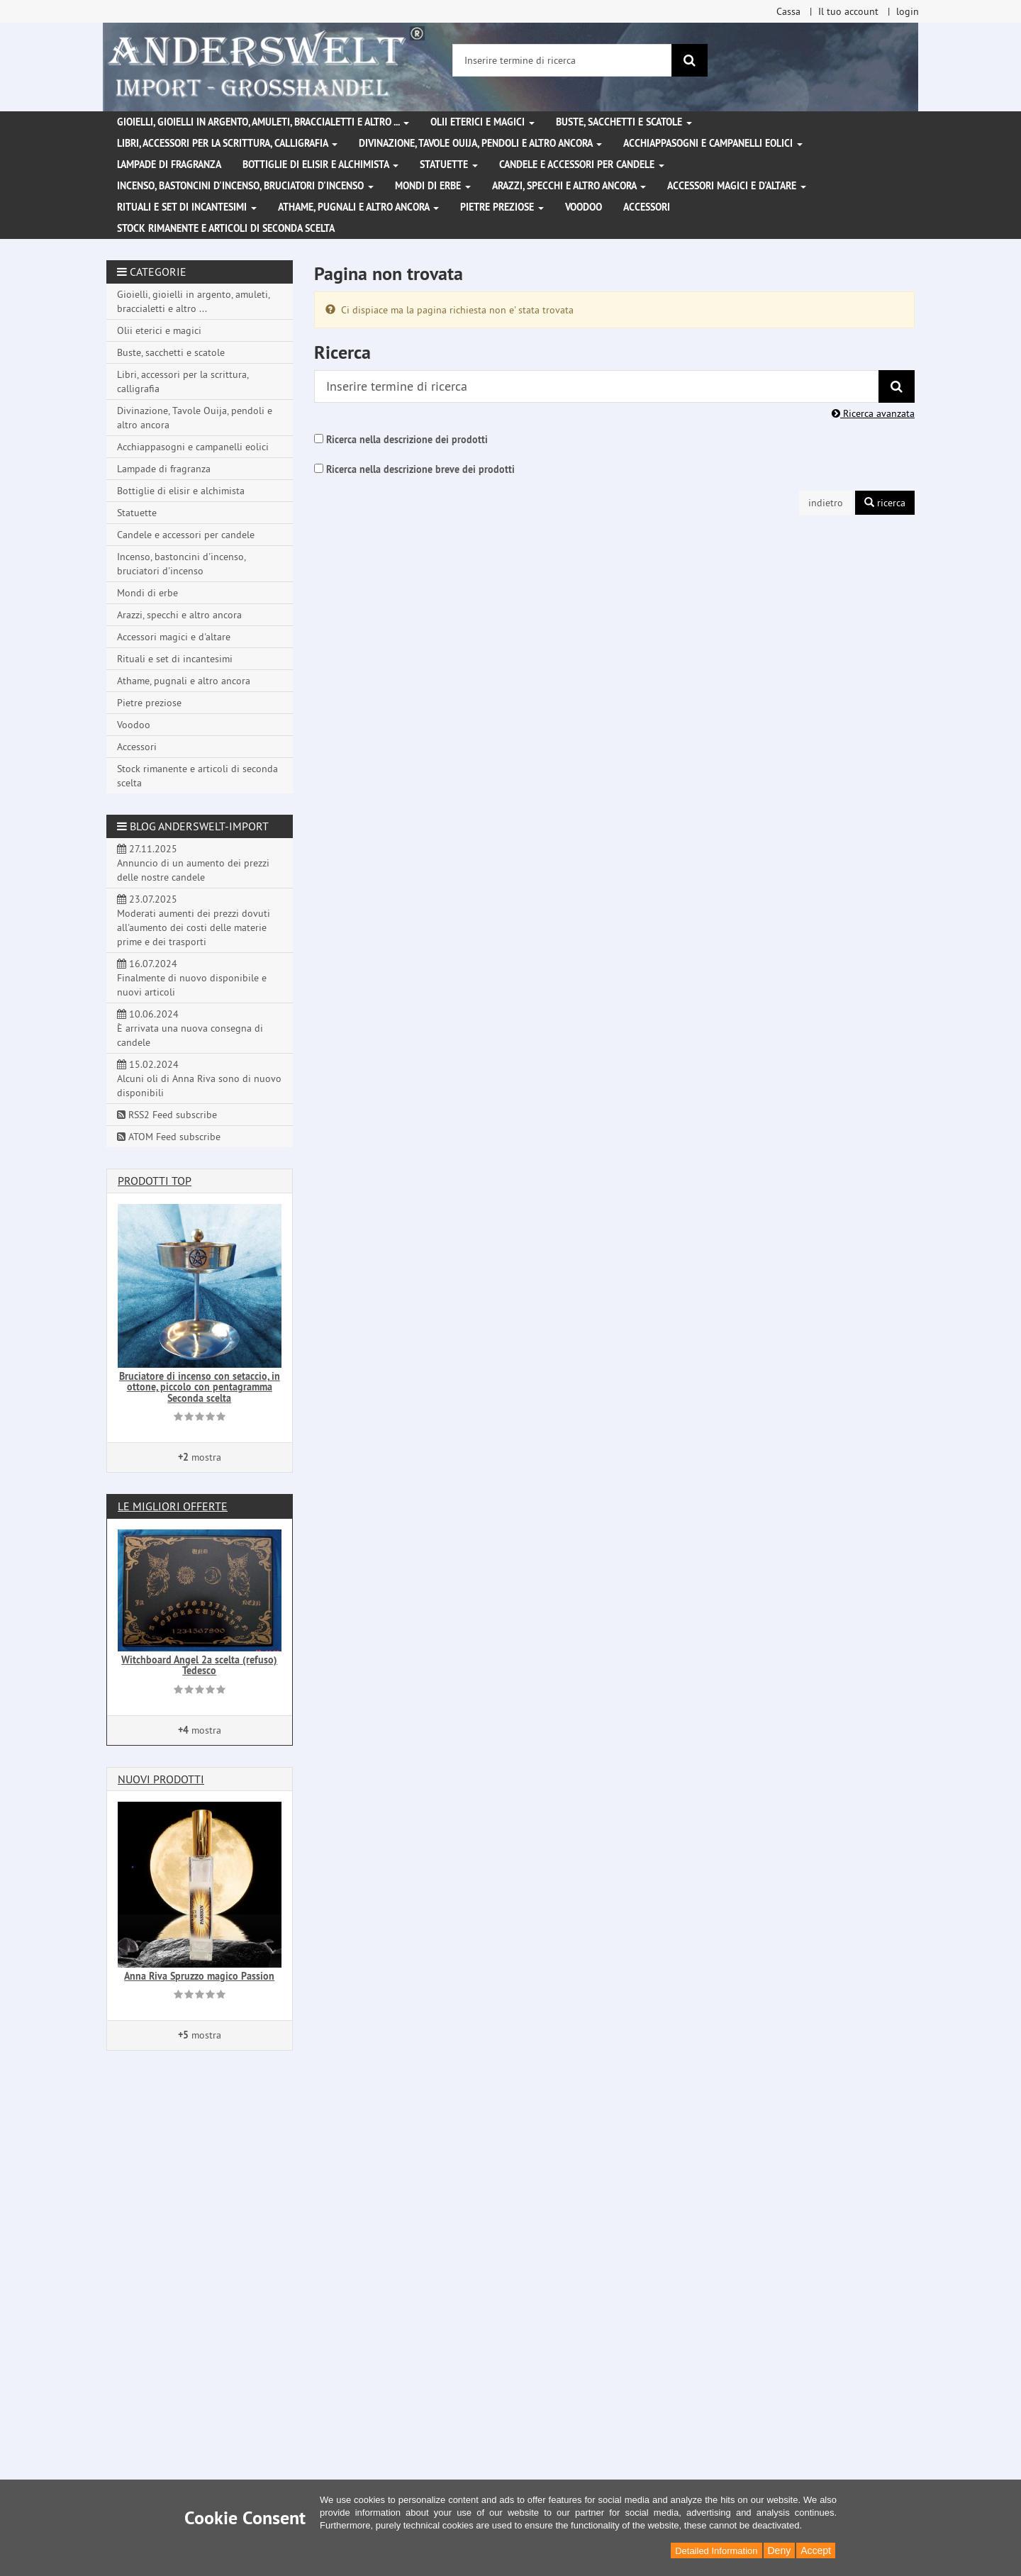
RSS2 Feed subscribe (167, 1114)
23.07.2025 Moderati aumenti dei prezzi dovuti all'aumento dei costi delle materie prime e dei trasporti (193, 920)
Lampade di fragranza (169, 164)
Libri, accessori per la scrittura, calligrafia (227, 143)
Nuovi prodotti (161, 1779)
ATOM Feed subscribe (169, 1136)
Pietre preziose (502, 207)
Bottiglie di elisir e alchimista (320, 164)
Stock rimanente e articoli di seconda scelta (226, 228)
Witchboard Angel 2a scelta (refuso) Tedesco (199, 1665)
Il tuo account (848, 11)
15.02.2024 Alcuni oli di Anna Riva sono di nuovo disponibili (199, 1078)
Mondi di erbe (433, 185)
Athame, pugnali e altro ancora (358, 207)
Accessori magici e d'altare (736, 185)
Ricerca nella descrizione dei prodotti (407, 439)
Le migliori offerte (173, 1506)
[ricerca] (689, 60)
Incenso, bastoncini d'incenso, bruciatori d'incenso (245, 185)
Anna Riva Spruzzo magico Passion (199, 1976)
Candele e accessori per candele (581, 164)
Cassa (788, 11)
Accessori (646, 207)
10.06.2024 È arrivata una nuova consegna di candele (190, 1028)
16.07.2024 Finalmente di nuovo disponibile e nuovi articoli (192, 977)
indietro (825, 502)
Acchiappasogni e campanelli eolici (713, 143)
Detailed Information (716, 2551)
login (907, 11)
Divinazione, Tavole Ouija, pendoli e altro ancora (480, 143)
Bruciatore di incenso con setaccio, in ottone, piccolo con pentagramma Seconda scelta (199, 1387)
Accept (815, 2550)
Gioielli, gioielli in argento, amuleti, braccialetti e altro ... (263, 122)
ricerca (884, 502)
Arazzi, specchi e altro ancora (569, 185)
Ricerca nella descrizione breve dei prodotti (420, 469)
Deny (779, 2550)
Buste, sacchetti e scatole (624, 122)
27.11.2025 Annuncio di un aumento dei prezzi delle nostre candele (193, 862)
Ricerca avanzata (873, 413)
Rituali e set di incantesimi (187, 207)
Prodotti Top (154, 1180)
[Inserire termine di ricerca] (562, 60)
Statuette (449, 164)
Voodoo (583, 207)
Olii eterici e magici (482, 122)
